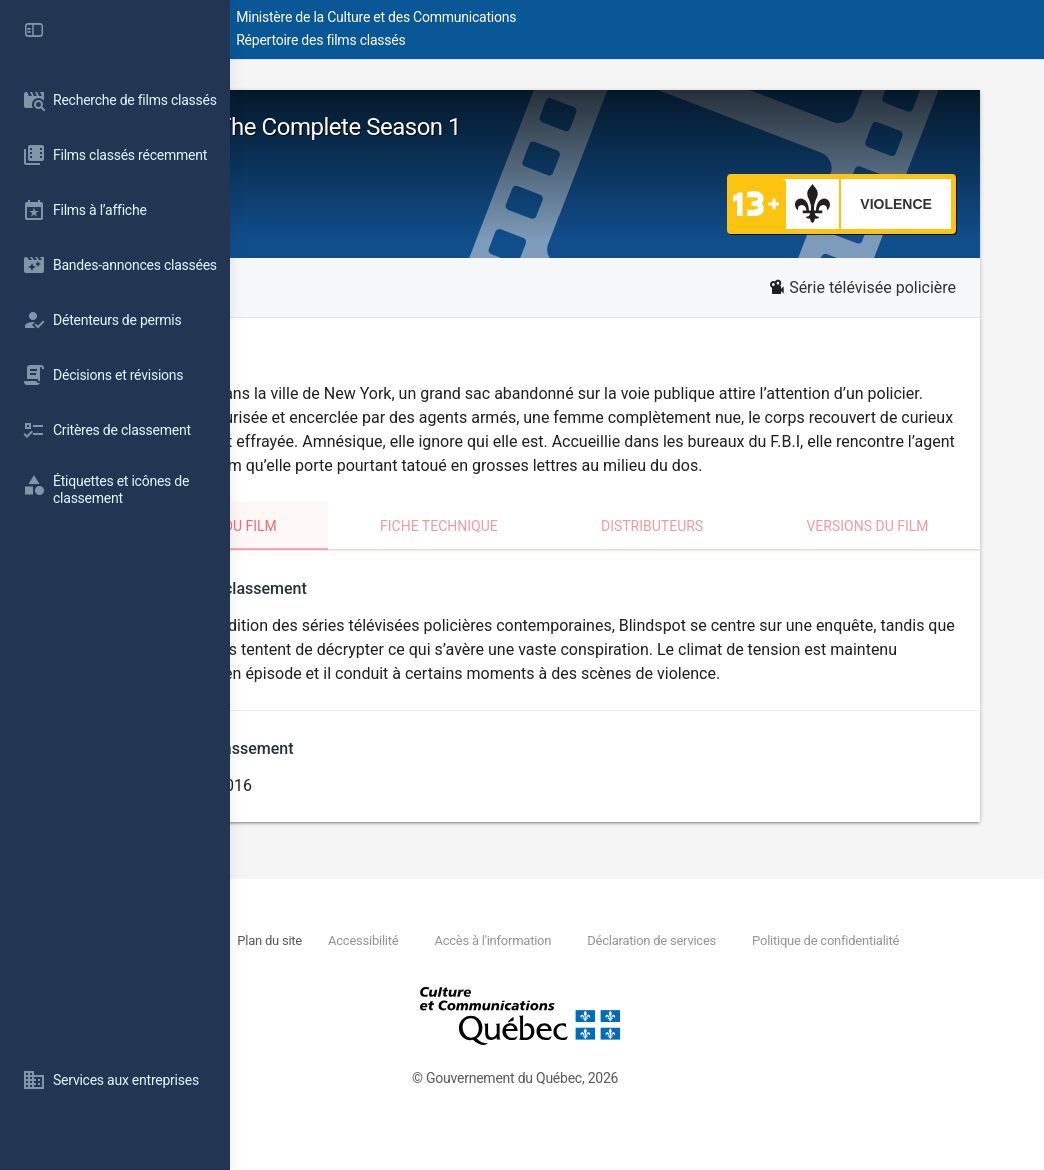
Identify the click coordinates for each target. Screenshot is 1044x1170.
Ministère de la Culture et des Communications (590, 17)
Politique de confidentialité (426, 988)
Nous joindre (378, 966)
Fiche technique (567, 550)
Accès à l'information (694, 966)
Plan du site (465, 966)
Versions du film (912, 550)
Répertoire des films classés (534, 40)
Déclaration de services (856, 966)
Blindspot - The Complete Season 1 (472, 127)
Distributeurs (738, 550)
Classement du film (373, 550)
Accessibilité (562, 966)
